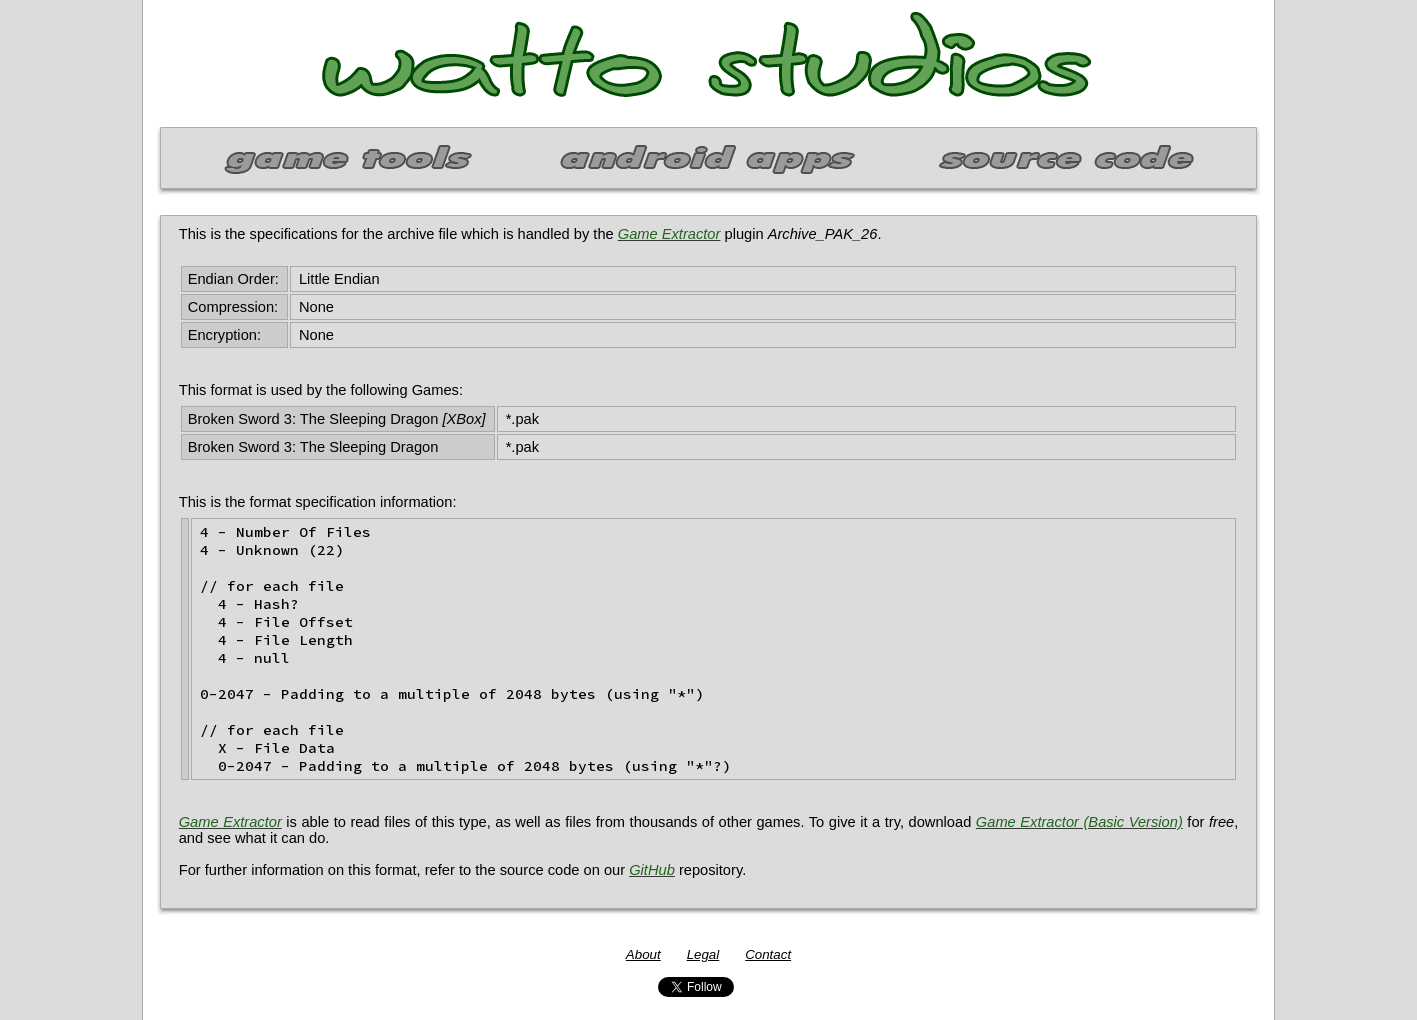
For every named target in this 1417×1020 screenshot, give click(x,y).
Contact (768, 954)
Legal (703, 954)
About (643, 954)
